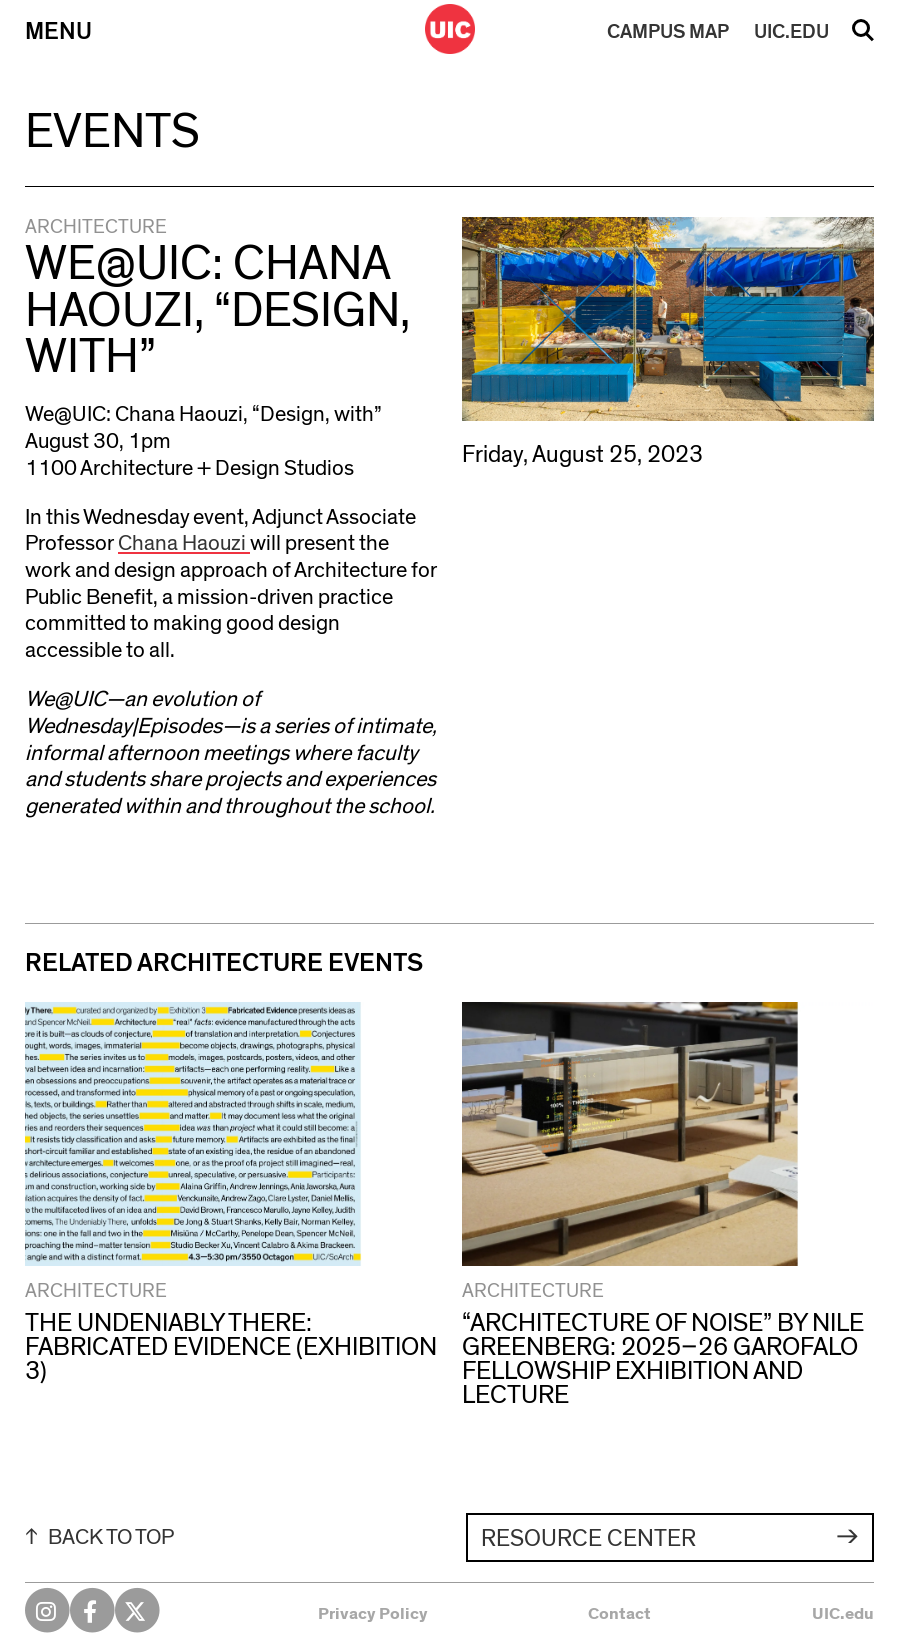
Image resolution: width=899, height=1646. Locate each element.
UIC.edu (843, 1613)
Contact (619, 1613)
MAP (668, 32)
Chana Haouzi (184, 543)
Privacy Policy (373, 1613)
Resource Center (588, 1539)
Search (863, 37)
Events (112, 132)
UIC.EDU (791, 32)
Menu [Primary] (58, 32)
